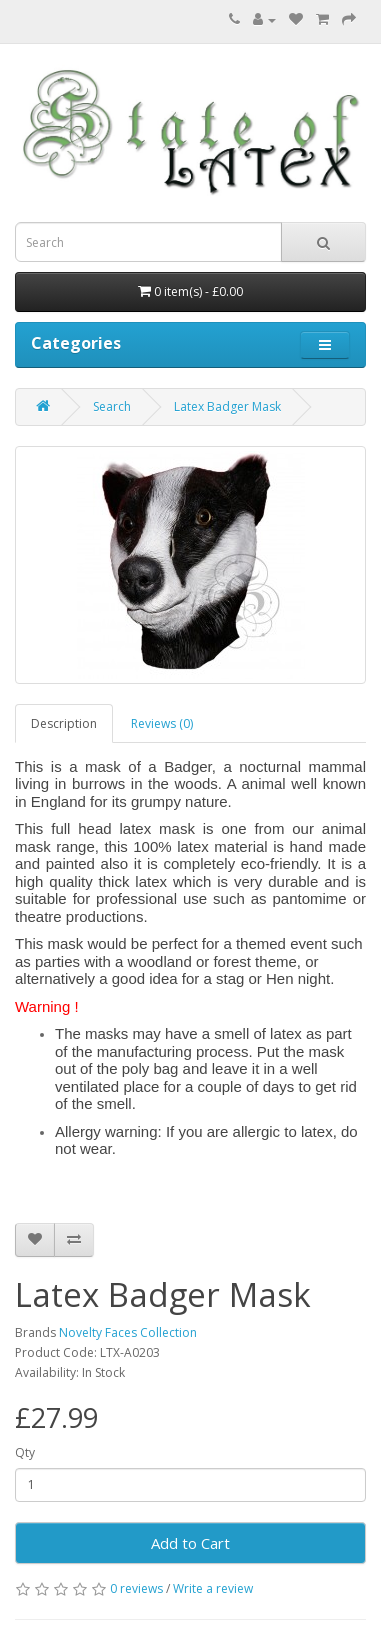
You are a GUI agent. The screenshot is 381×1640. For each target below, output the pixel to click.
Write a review (213, 1588)
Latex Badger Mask (227, 406)
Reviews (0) (162, 723)
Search (112, 406)
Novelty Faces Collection (128, 1332)
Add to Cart (190, 1543)
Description (64, 723)
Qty (25, 1452)
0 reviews (136, 1588)
